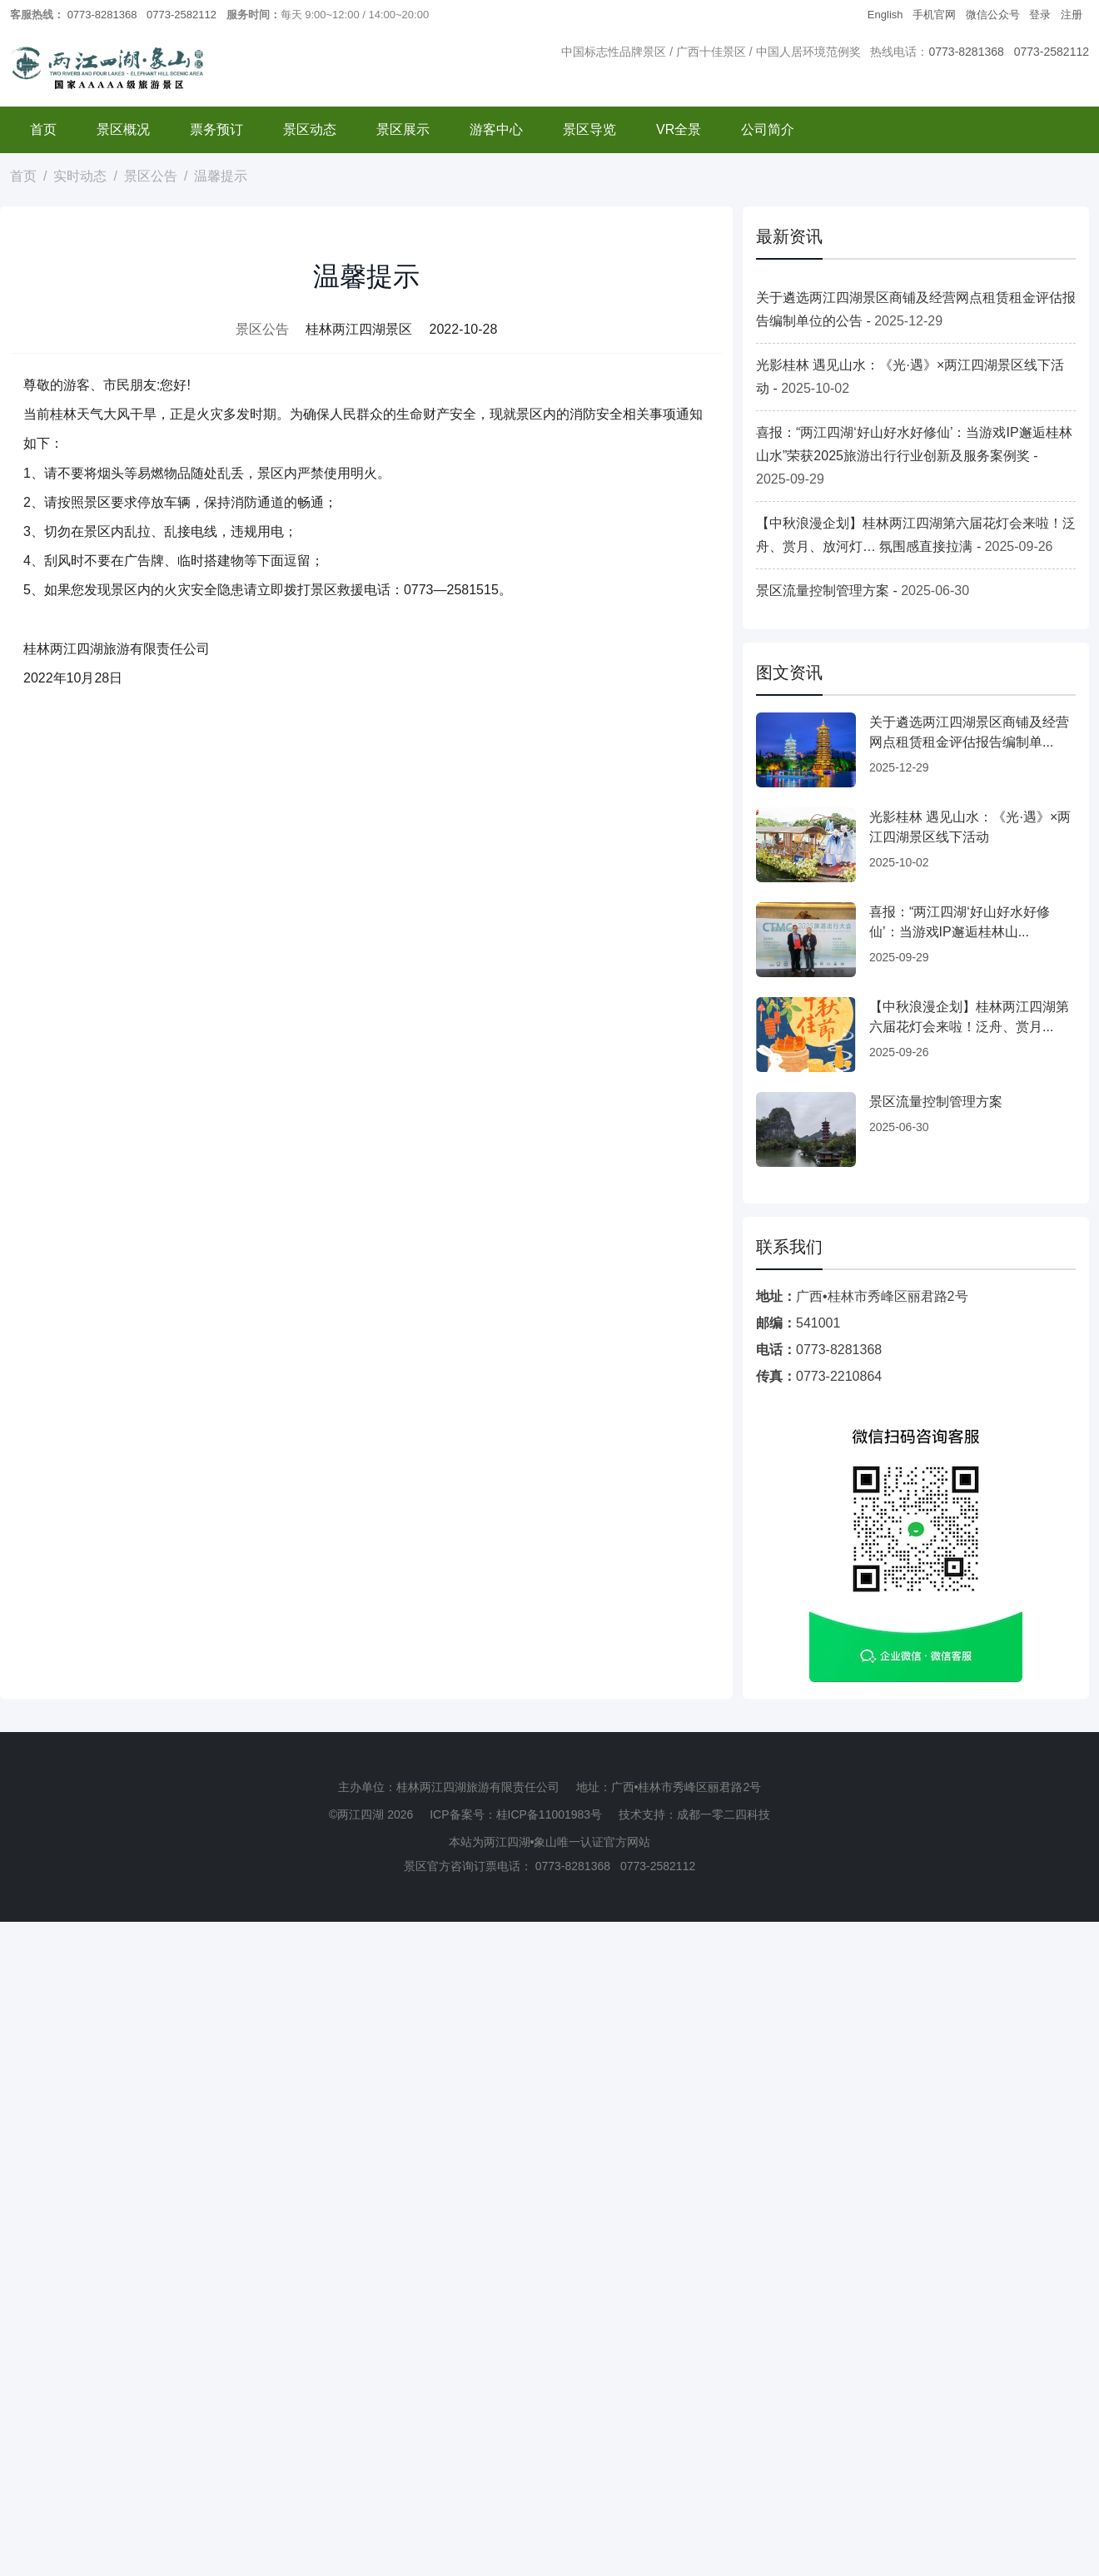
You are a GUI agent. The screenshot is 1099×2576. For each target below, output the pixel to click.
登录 (1040, 14)
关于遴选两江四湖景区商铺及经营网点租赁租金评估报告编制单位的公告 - (916, 309)
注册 (1071, 14)
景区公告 (150, 176)
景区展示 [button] (403, 129)
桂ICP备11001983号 (549, 1814)
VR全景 (678, 129)
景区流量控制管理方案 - (862, 590)
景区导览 (589, 129)
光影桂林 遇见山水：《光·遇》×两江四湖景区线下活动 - (910, 376)
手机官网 (934, 14)
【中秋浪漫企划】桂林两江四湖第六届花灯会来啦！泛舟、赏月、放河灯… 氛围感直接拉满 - (916, 534)
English (885, 14)
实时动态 (80, 176)
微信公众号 (993, 14)
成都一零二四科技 (723, 1814)
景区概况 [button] (123, 129)
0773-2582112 (181, 14)
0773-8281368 (102, 14)
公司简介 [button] (767, 129)
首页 (43, 129)
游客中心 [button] (496, 129)
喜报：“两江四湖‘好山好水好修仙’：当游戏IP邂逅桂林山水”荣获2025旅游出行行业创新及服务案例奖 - (914, 455)
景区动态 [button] (309, 129)
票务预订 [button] (216, 129)
